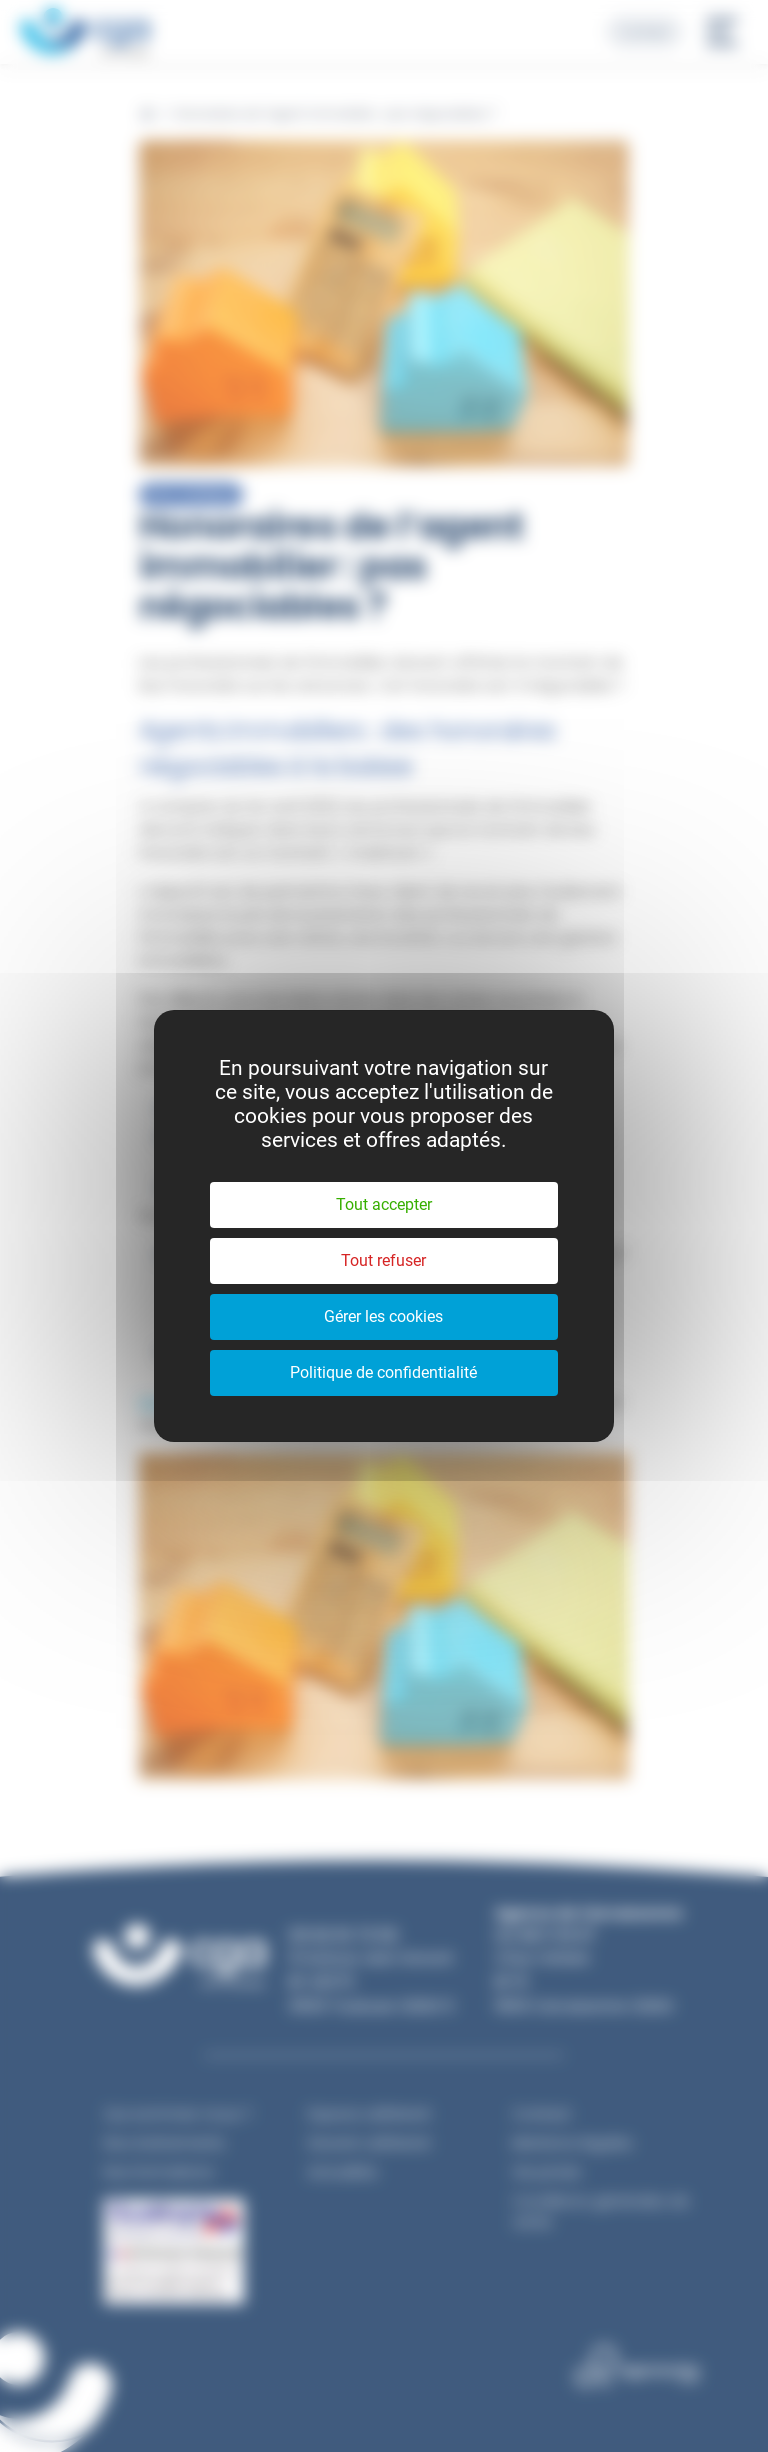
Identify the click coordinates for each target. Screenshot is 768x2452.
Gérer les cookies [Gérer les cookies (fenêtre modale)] (383, 1316)
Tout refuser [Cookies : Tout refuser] (383, 1260)
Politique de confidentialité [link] (383, 1372)
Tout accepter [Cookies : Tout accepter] (384, 1204)
